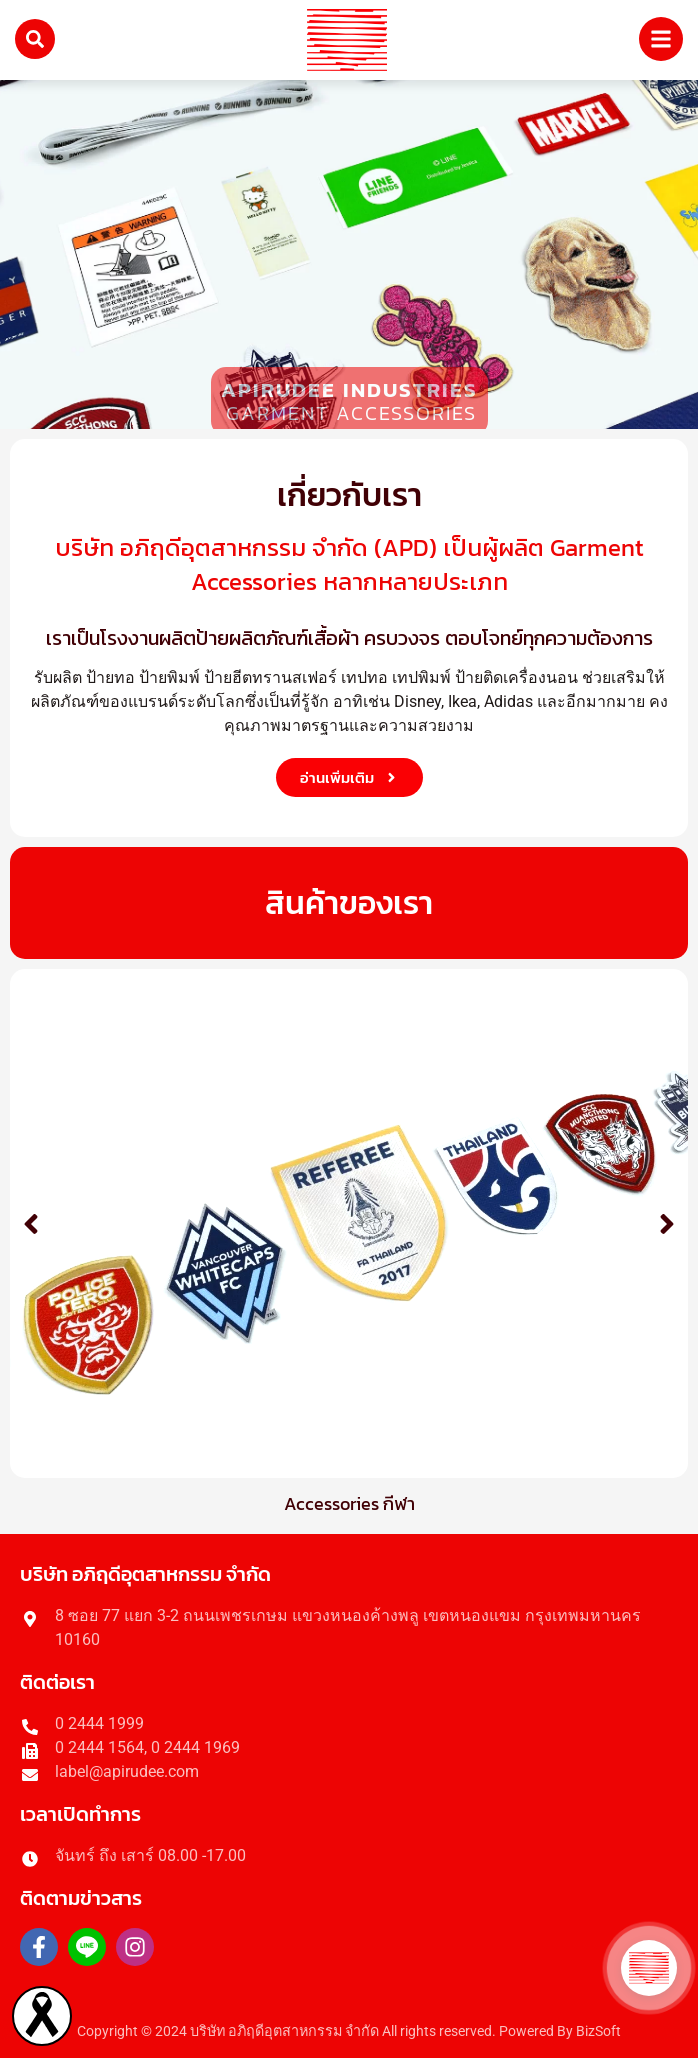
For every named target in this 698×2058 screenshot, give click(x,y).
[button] (31, 1224)
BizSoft (598, 2031)
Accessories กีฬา (349, 1503)
